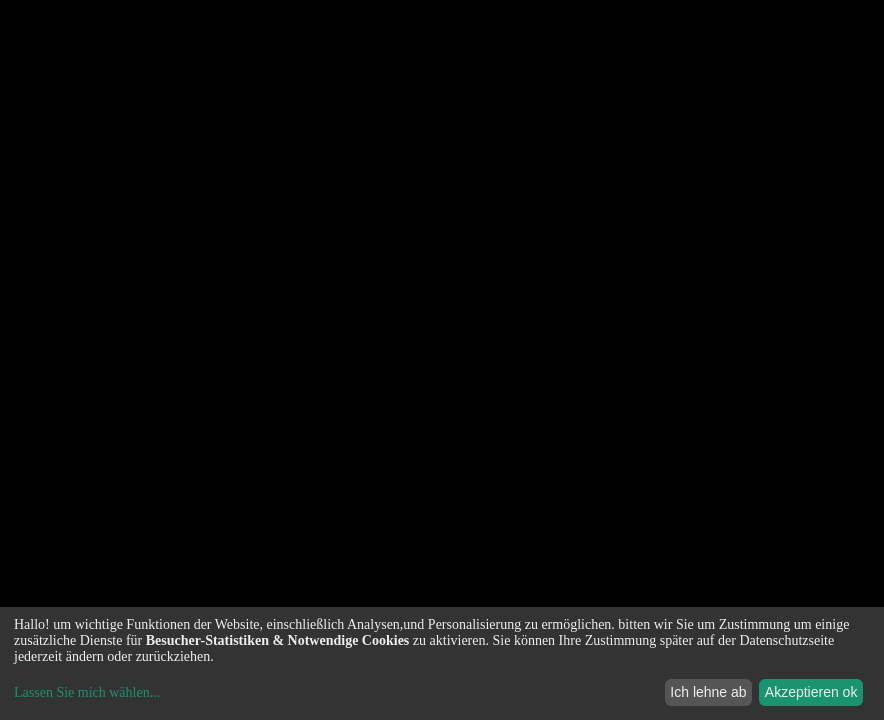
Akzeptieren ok (811, 692)
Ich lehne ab (708, 692)
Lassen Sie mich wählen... (87, 692)
